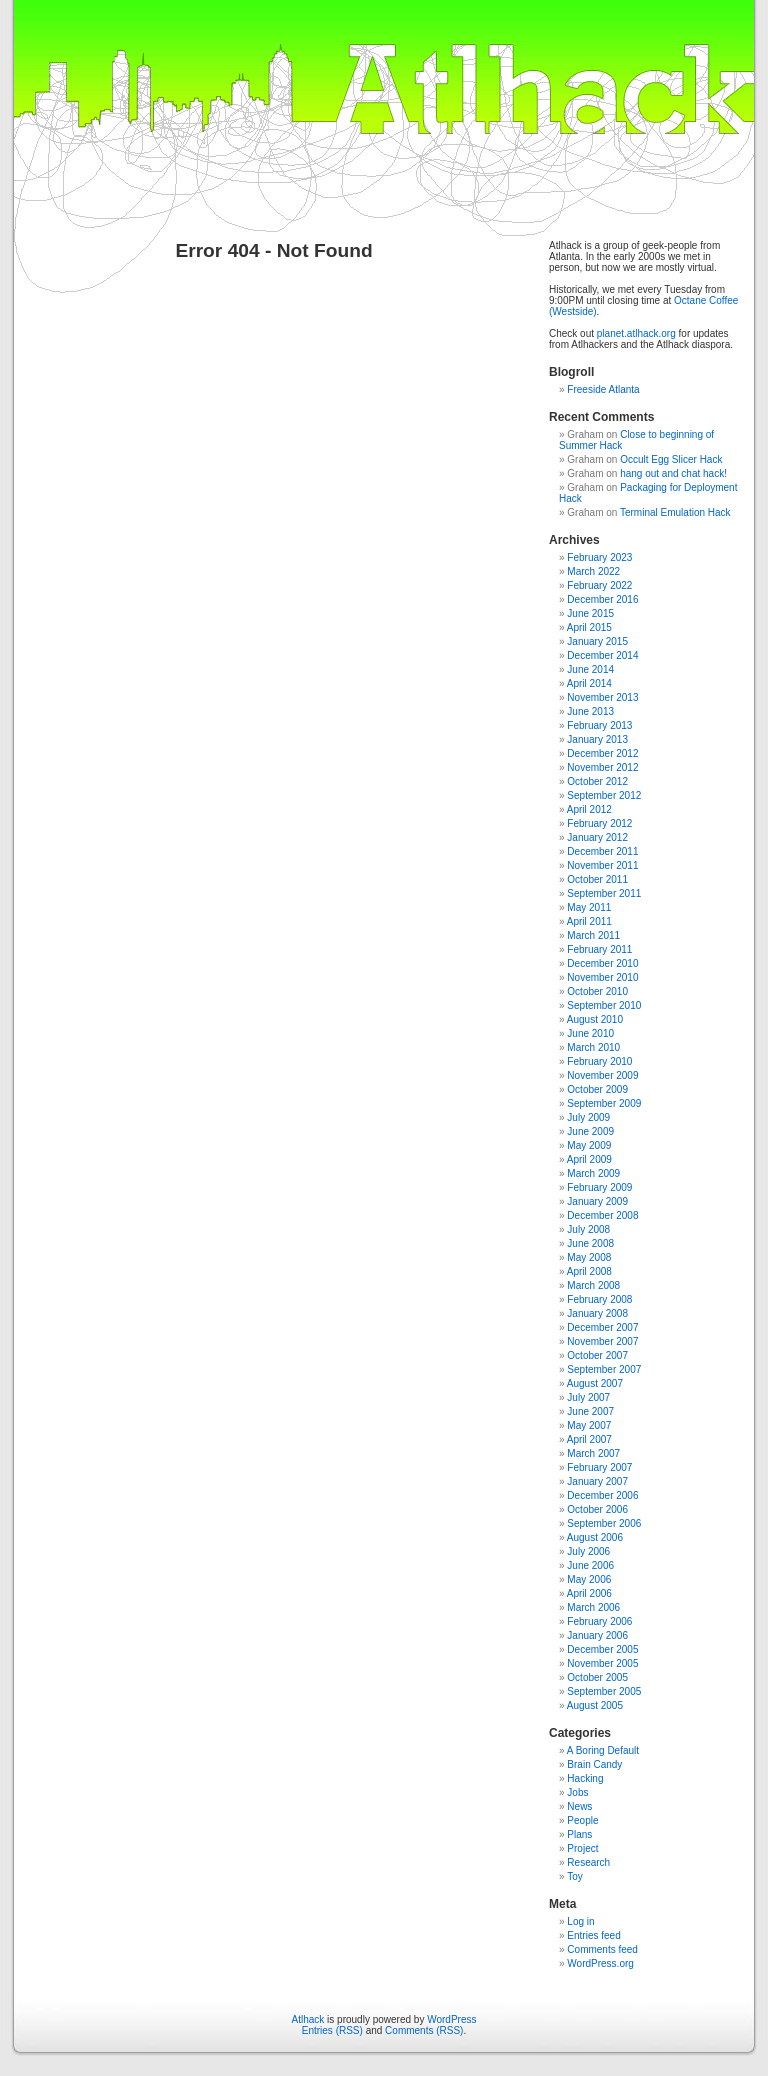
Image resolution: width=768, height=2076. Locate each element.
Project (582, 1848)
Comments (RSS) (424, 2030)
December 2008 (602, 1215)
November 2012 (602, 767)
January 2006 (597, 1635)
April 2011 (589, 921)
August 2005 (595, 1705)
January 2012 (597, 837)
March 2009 (593, 1173)
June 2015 (590, 613)
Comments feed (602, 1949)
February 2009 (599, 1187)
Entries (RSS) (332, 2030)
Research (588, 1862)
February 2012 (599, 823)
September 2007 (604, 1369)
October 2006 (597, 1509)
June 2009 (590, 1131)
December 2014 (602, 655)
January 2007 (597, 1481)
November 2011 (602, 865)
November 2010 (602, 977)
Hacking (585, 1778)
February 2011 (599, 949)
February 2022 (599, 585)
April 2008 (589, 1271)
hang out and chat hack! (673, 473)
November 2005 (602, 1663)
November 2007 (602, 1341)
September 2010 (604, 1005)
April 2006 (589, 1593)
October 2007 (597, 1355)
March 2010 (593, 1047)
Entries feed (593, 1935)
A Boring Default (603, 1750)
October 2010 (597, 991)
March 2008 (593, 1285)
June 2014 (590, 669)
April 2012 (589, 809)
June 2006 (590, 1565)
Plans (579, 1834)
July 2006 (588, 1551)
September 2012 (604, 795)
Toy (575, 1876)
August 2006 (595, 1537)
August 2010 (595, 1019)
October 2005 (597, 1677)
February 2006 (599, 1621)
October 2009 (597, 1089)
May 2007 (589, 1425)
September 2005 (604, 1691)
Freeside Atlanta (603, 389)
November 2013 (602, 697)
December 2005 (602, 1649)
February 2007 (599, 1467)
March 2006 (593, 1607)
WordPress (451, 2019)
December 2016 (602, 599)
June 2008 (590, 1243)
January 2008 (597, 1313)
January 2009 (597, 1201)
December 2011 (602, 851)
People (582, 1820)
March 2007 (593, 1453)
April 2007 (589, 1439)
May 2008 (589, 1257)
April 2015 (589, 627)
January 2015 (597, 641)
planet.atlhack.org (636, 333)
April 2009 (589, 1159)
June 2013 (590, 711)
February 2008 (599, 1299)
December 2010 (602, 963)
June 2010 (590, 1033)
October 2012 (597, 781)
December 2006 (602, 1495)
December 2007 (602, 1327)
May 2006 (589, 1579)
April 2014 (589, 683)
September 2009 (604, 1103)
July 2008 (588, 1229)
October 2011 (597, 879)
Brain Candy (594, 1764)
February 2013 (599, 725)
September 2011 (604, 893)
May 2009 (589, 1145)
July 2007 (588, 1397)
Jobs (577, 1792)
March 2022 (593, 571)
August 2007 (595, 1383)
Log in (580, 1921)
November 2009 (602, 1075)
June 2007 (590, 1411)
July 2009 (588, 1117)
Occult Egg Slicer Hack (671, 459)
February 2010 (599, 1061)
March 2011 (593, 935)
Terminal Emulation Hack (675, 512)
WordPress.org (600, 1963)
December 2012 (602, 753)
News (579, 1806)
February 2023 (599, 557)
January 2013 (597, 739)
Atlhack (308, 2019)
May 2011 (589, 907)
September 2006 (604, 1523)
